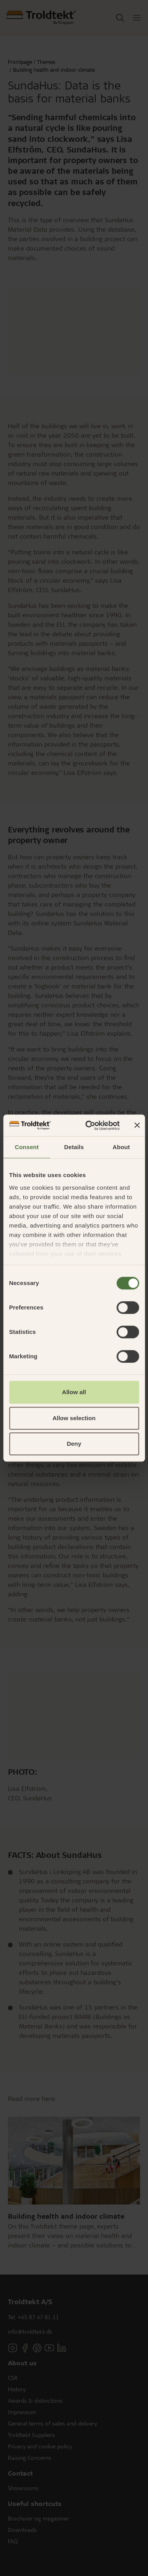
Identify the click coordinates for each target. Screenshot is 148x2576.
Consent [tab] (27, 1147)
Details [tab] (74, 1147)
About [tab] (121, 1147)
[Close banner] (137, 1125)
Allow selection (74, 1418)
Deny (74, 1443)
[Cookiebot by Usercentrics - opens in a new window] (89, 1125)
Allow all (74, 1392)
